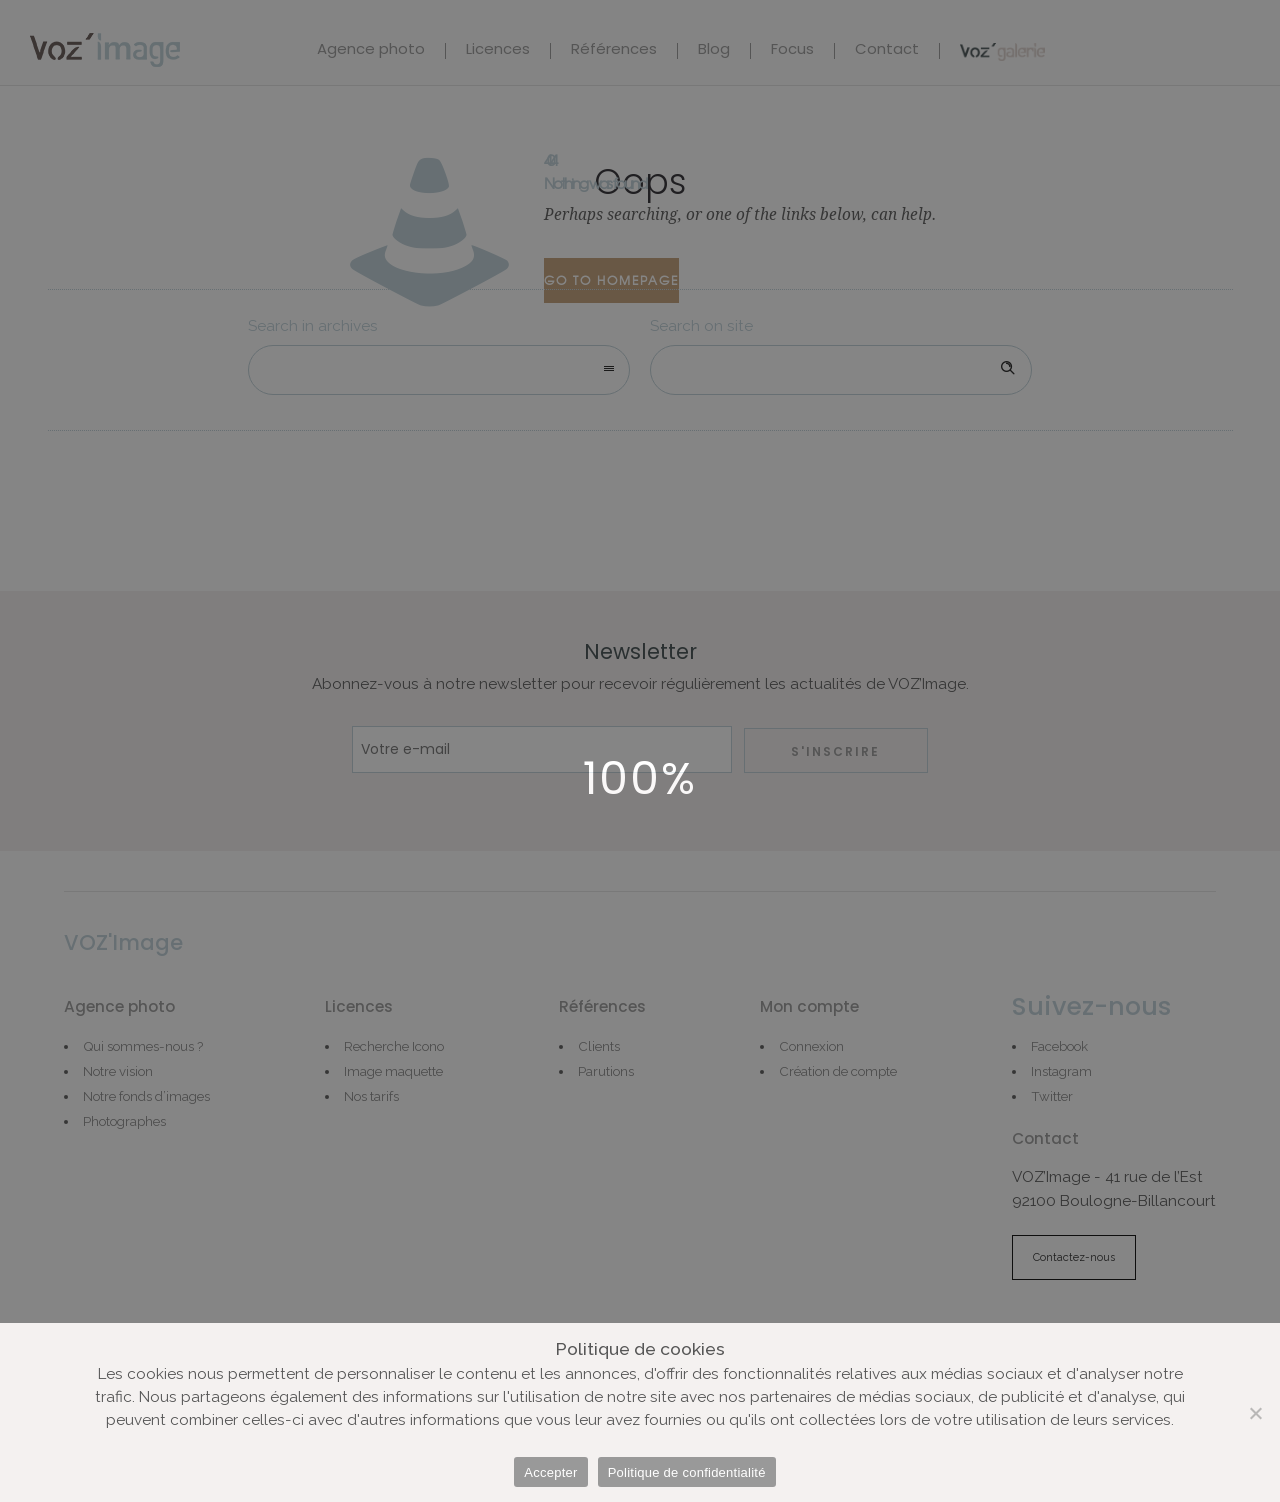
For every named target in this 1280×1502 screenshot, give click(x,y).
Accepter (550, 1472)
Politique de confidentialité (687, 1472)
